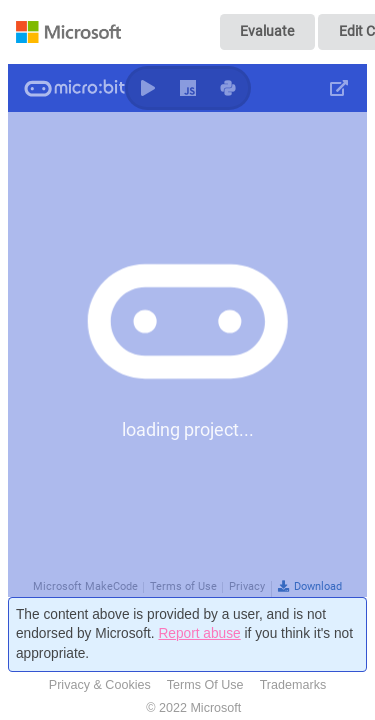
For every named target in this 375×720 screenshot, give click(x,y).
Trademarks (293, 685)
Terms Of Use (205, 685)
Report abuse (199, 633)
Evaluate (267, 31)
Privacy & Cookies (100, 685)
